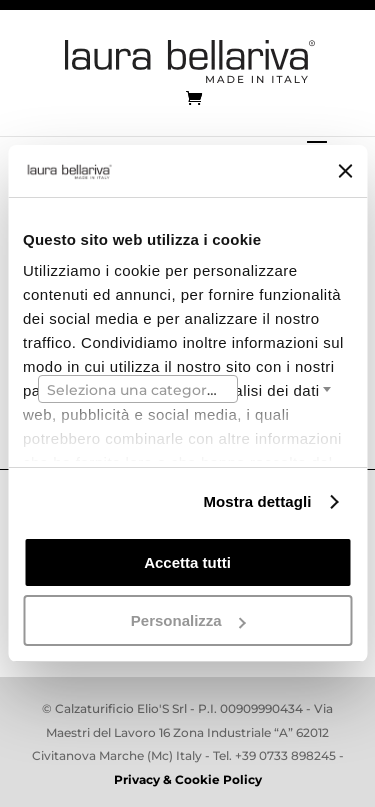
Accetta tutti (187, 562)
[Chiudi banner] (345, 171)
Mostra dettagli (257, 501)
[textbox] (138, 390)
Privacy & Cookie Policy (188, 779)
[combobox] (138, 389)
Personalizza (188, 620)
